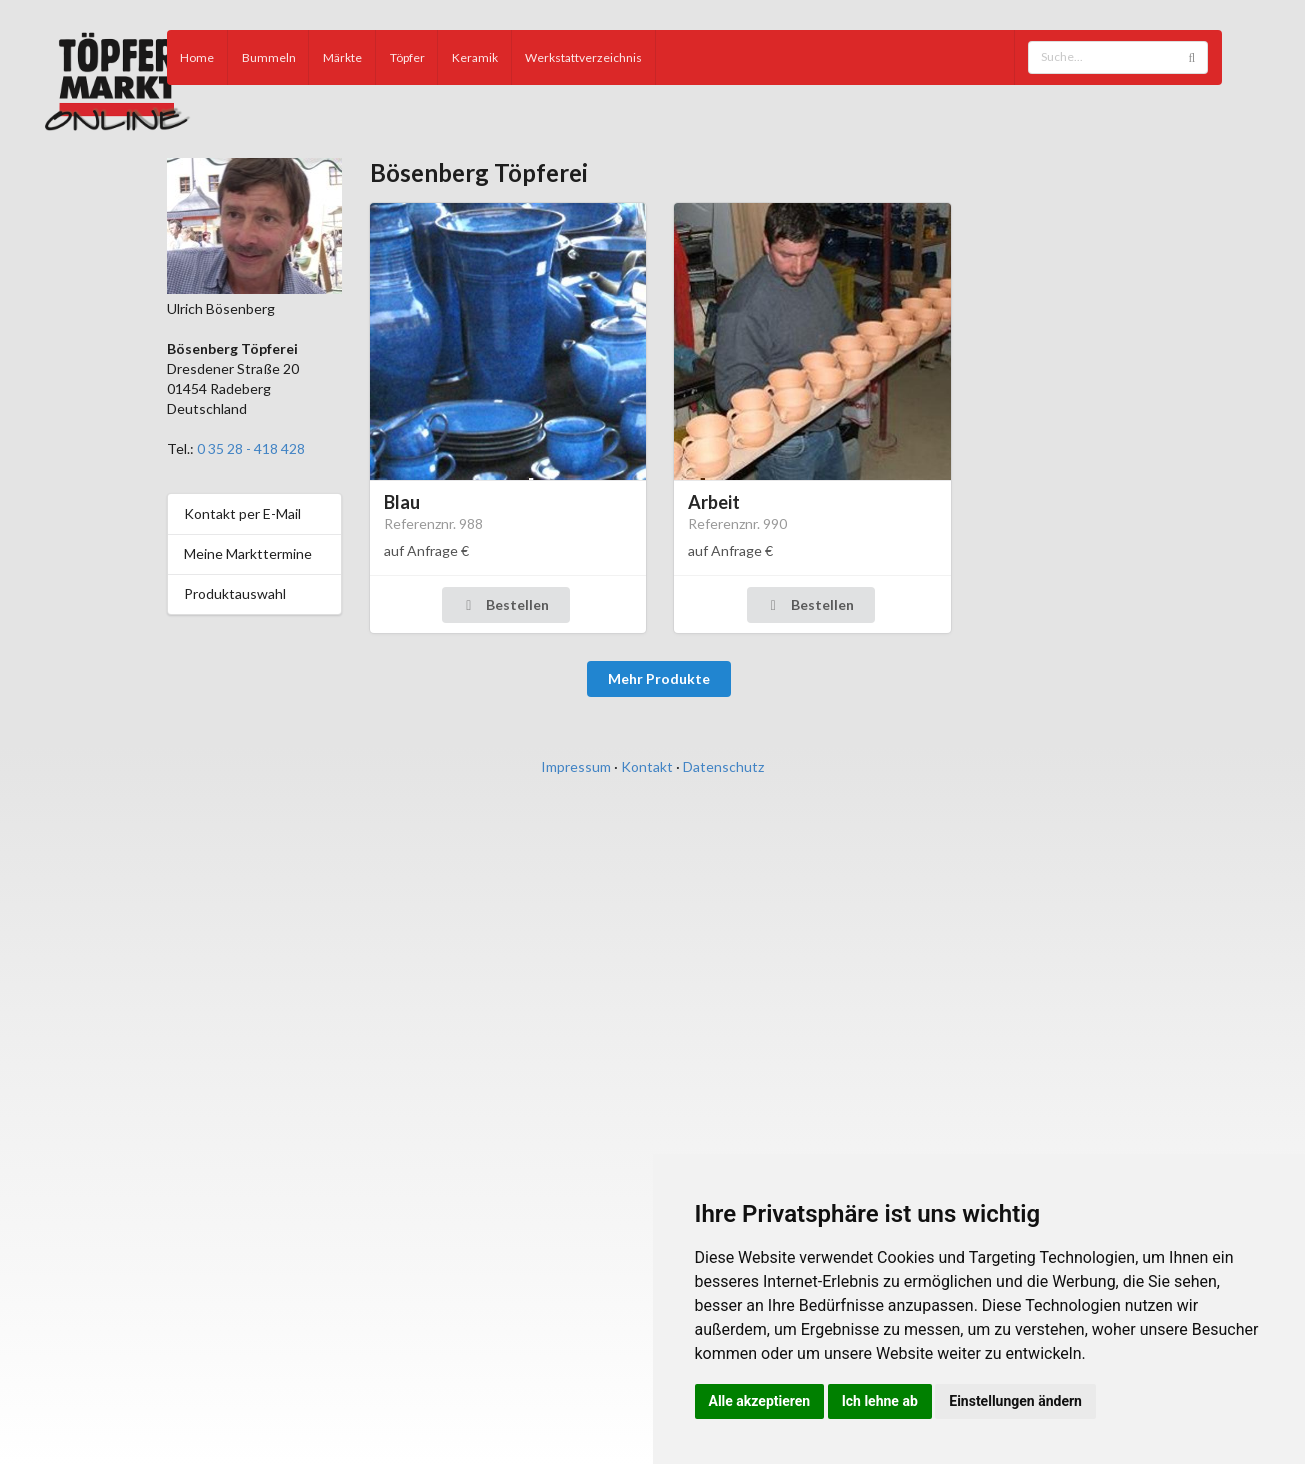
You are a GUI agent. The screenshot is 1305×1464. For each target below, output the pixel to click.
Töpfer (407, 57)
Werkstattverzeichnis (583, 57)
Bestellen (504, 604)
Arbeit (714, 502)
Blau (402, 502)
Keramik (475, 57)
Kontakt (647, 766)
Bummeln (269, 57)
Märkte (342, 57)
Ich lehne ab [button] (880, 1401)
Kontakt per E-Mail (242, 513)
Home (197, 57)
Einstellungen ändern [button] (1015, 1401)
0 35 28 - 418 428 (251, 448)
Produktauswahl (235, 593)
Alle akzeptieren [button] (760, 1401)
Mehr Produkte (659, 678)
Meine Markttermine (248, 553)
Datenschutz (723, 766)
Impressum (576, 766)
